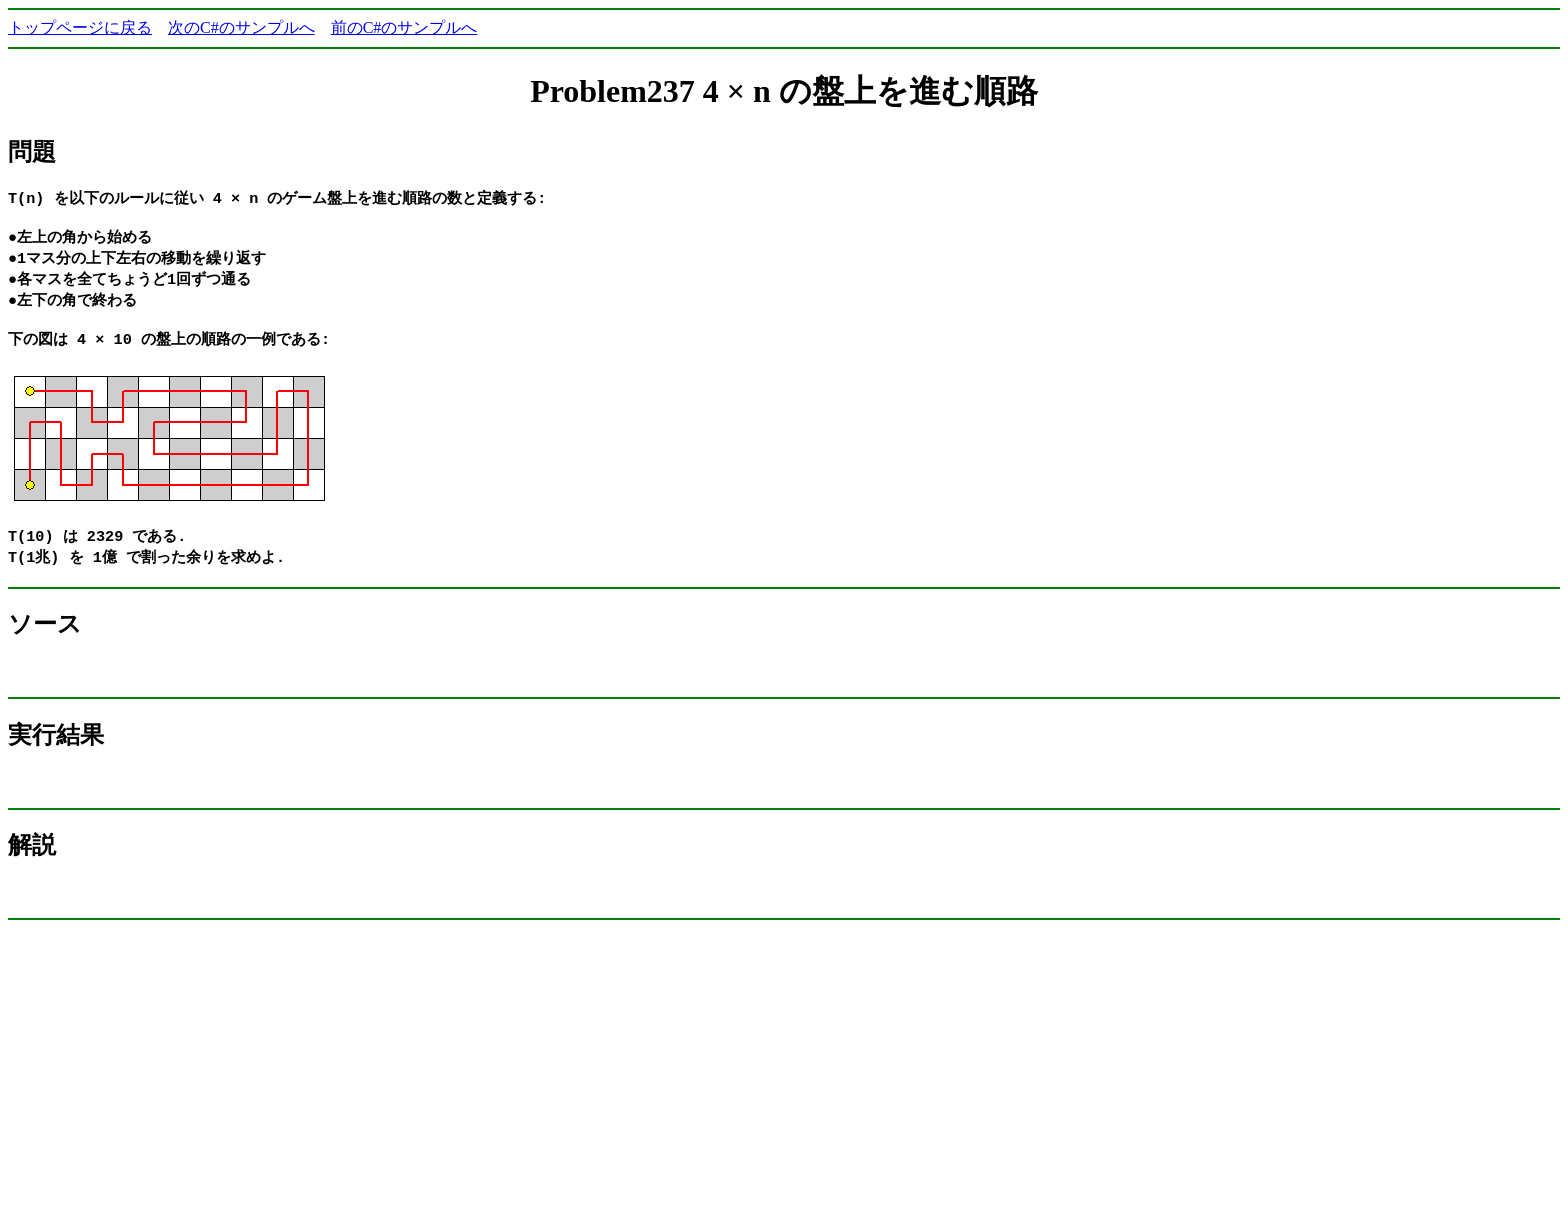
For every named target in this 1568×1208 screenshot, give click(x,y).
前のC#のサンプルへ (404, 27)
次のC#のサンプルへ (241, 27)
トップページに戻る (80, 27)
